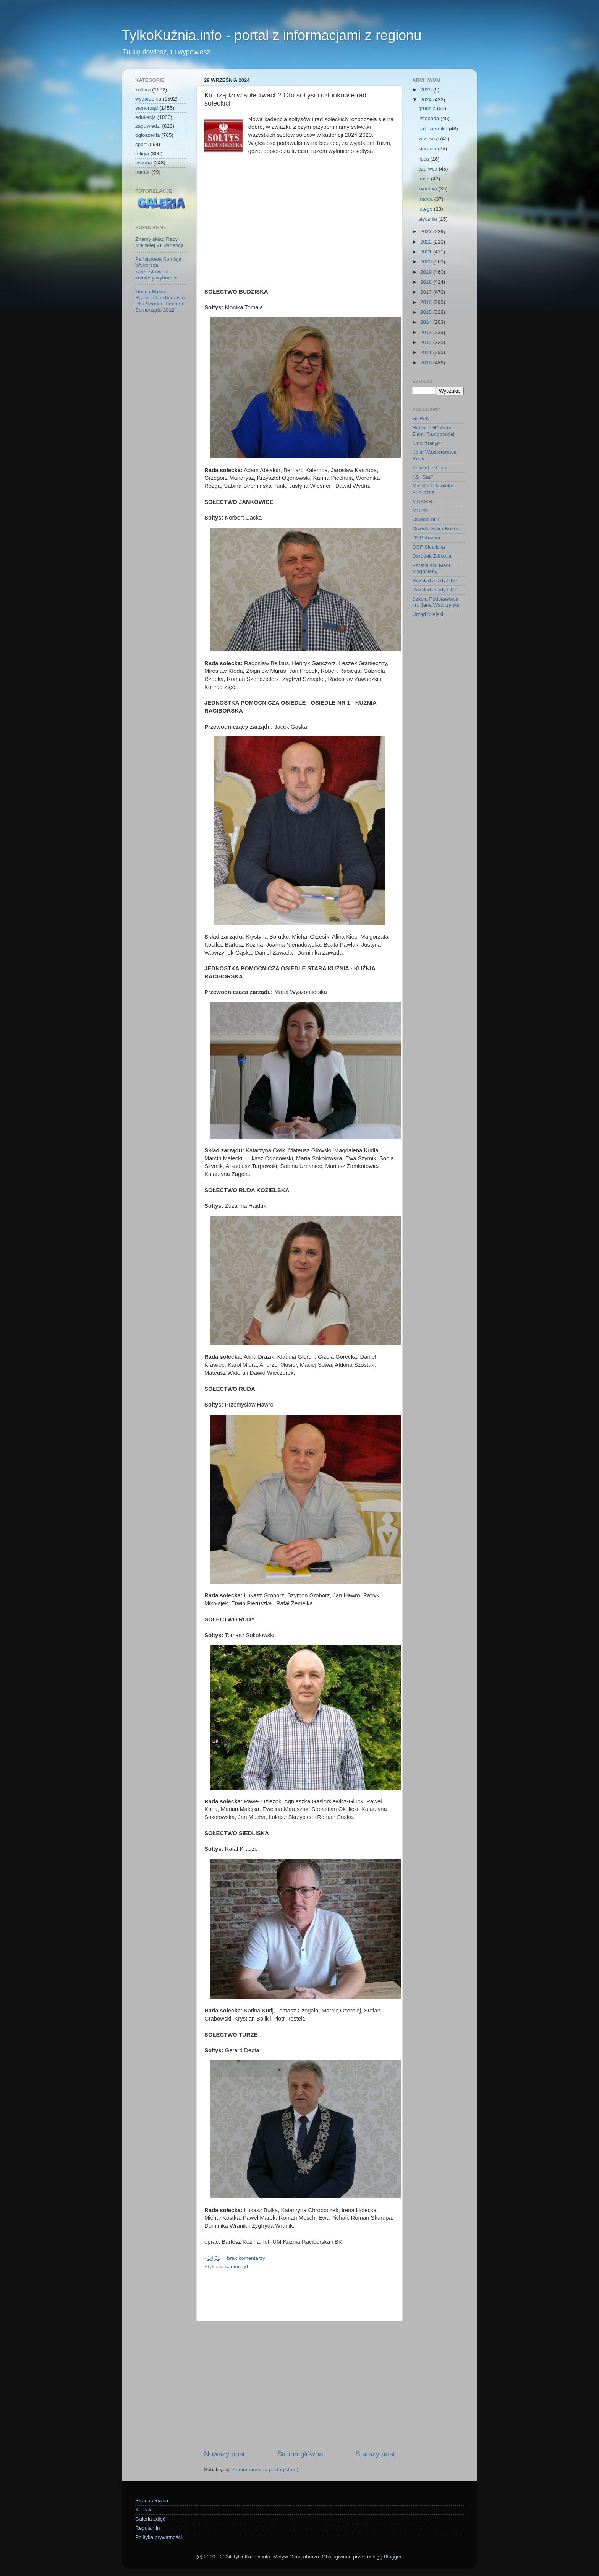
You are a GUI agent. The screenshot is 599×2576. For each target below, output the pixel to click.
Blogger (392, 2557)
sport (141, 144)
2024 (426, 99)
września (429, 138)
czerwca (428, 169)
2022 (426, 242)
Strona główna (300, 2454)
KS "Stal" (422, 477)
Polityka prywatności (158, 2537)
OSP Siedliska (428, 547)
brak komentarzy (246, 2258)
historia (143, 163)
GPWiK (420, 418)
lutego (426, 209)
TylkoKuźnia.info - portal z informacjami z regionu (271, 35)
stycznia (428, 219)
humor (142, 172)
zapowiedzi (148, 126)
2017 (426, 292)
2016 (426, 302)
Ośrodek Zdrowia (432, 556)
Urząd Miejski (427, 614)
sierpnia (428, 148)
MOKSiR (422, 501)
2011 (426, 352)
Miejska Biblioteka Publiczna (432, 489)
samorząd (236, 2266)
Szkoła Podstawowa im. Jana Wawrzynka (436, 602)
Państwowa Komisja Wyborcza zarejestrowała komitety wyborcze (158, 268)
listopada (429, 118)
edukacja (145, 117)
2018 (426, 282)
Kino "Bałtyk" (427, 443)
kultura (143, 90)
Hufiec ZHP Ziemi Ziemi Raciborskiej (433, 431)
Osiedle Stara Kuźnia (436, 528)
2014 (426, 322)
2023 (426, 231)
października (433, 129)
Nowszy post (224, 2454)
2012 (426, 342)
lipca (424, 159)
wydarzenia (148, 99)
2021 (426, 252)
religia (142, 153)
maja (424, 179)
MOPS (419, 510)
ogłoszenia (147, 135)
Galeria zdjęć (150, 2519)
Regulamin (147, 2528)
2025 (426, 90)
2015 (426, 312)
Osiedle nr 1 (426, 519)
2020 (426, 262)
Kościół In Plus (429, 468)
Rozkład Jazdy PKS (435, 590)
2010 (426, 362)
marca (426, 199)
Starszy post (375, 2454)
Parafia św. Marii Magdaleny (431, 568)
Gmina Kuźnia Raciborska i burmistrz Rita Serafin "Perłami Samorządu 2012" (160, 301)
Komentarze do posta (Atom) (265, 2469)
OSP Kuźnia (426, 538)
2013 (426, 332)
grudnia (427, 108)
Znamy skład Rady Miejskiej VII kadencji (159, 242)
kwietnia (428, 189)
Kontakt (144, 2510)
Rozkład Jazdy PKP (435, 580)
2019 (426, 272)
